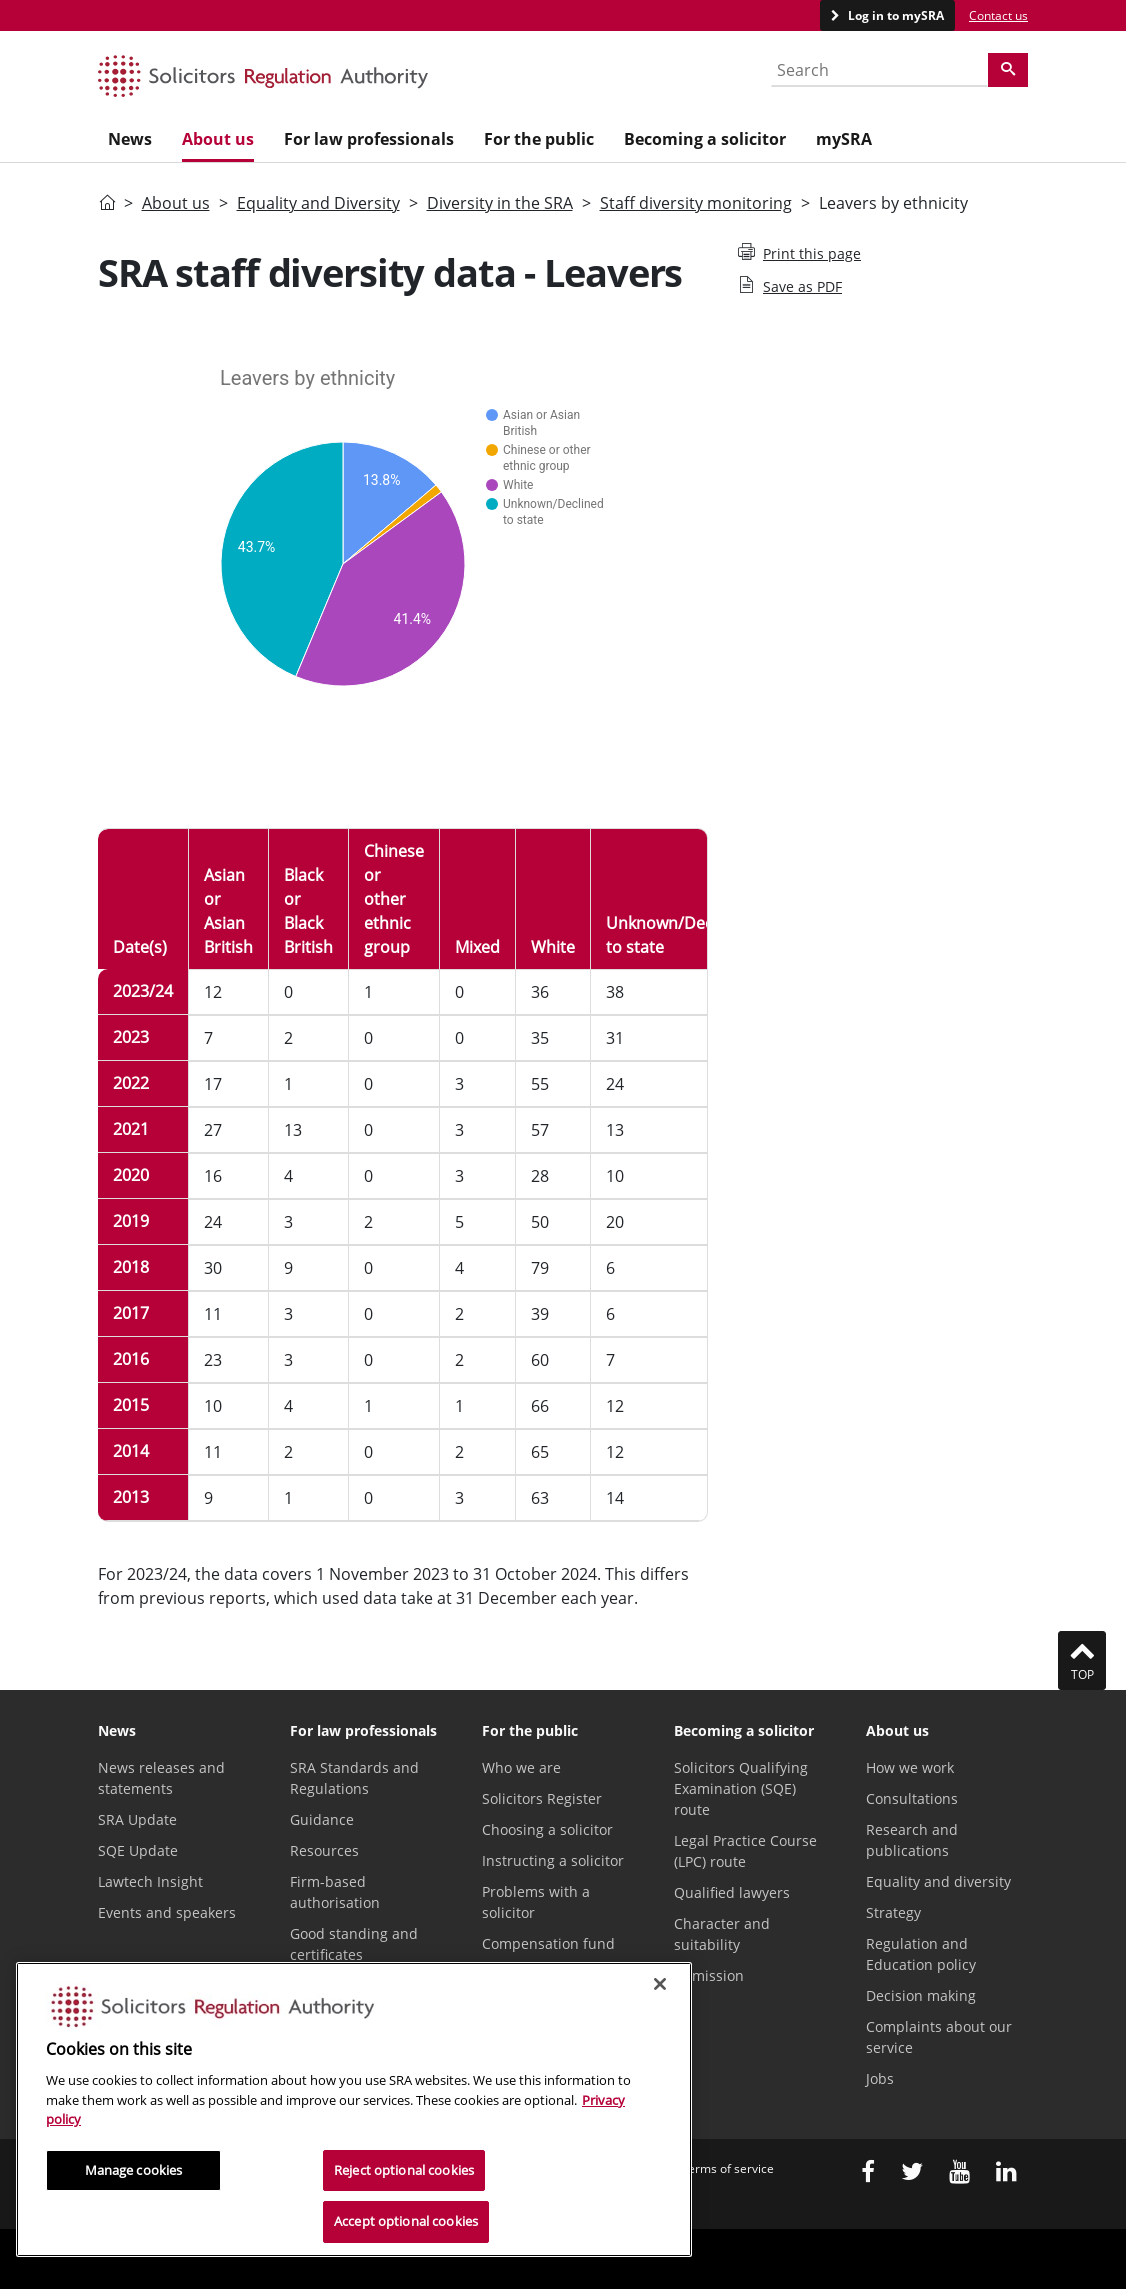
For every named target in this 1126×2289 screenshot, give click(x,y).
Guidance (322, 1819)
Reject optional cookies (404, 2170)
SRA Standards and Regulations (354, 1778)
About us (176, 203)
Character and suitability (722, 1934)
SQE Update (138, 1850)
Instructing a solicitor (553, 1860)
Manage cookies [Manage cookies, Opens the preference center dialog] (134, 2170)
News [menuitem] (130, 139)
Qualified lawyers (732, 1892)
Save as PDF (790, 286)
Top (1082, 1660)
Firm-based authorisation (335, 1892)
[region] (354, 2109)
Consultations (912, 1798)
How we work (910, 1767)
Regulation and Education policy (921, 1954)
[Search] (1008, 70)
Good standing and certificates (354, 1944)
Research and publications (912, 1840)
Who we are (521, 1767)
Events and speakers (167, 1912)
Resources (324, 1850)
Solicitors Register (542, 1798)
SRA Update (137, 1819)
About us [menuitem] (218, 139)
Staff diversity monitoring (696, 203)
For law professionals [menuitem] (369, 139)
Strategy (893, 1912)
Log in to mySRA (894, 15)
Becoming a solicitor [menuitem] (705, 139)
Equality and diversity (938, 1881)
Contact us (998, 15)
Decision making (921, 1995)
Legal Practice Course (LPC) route (745, 1851)
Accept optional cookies (406, 2221)
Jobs (880, 2078)
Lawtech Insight (150, 1881)
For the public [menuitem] (539, 139)
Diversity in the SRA (500, 203)
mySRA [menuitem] (844, 139)
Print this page (799, 253)
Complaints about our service (939, 2037)
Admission (709, 1975)
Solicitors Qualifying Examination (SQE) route (741, 1788)
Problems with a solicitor (536, 1902)
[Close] (660, 1984)
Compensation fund (548, 1943)
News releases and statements (161, 1778)
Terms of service (727, 2168)
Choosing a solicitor (547, 1829)
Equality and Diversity (318, 203)
